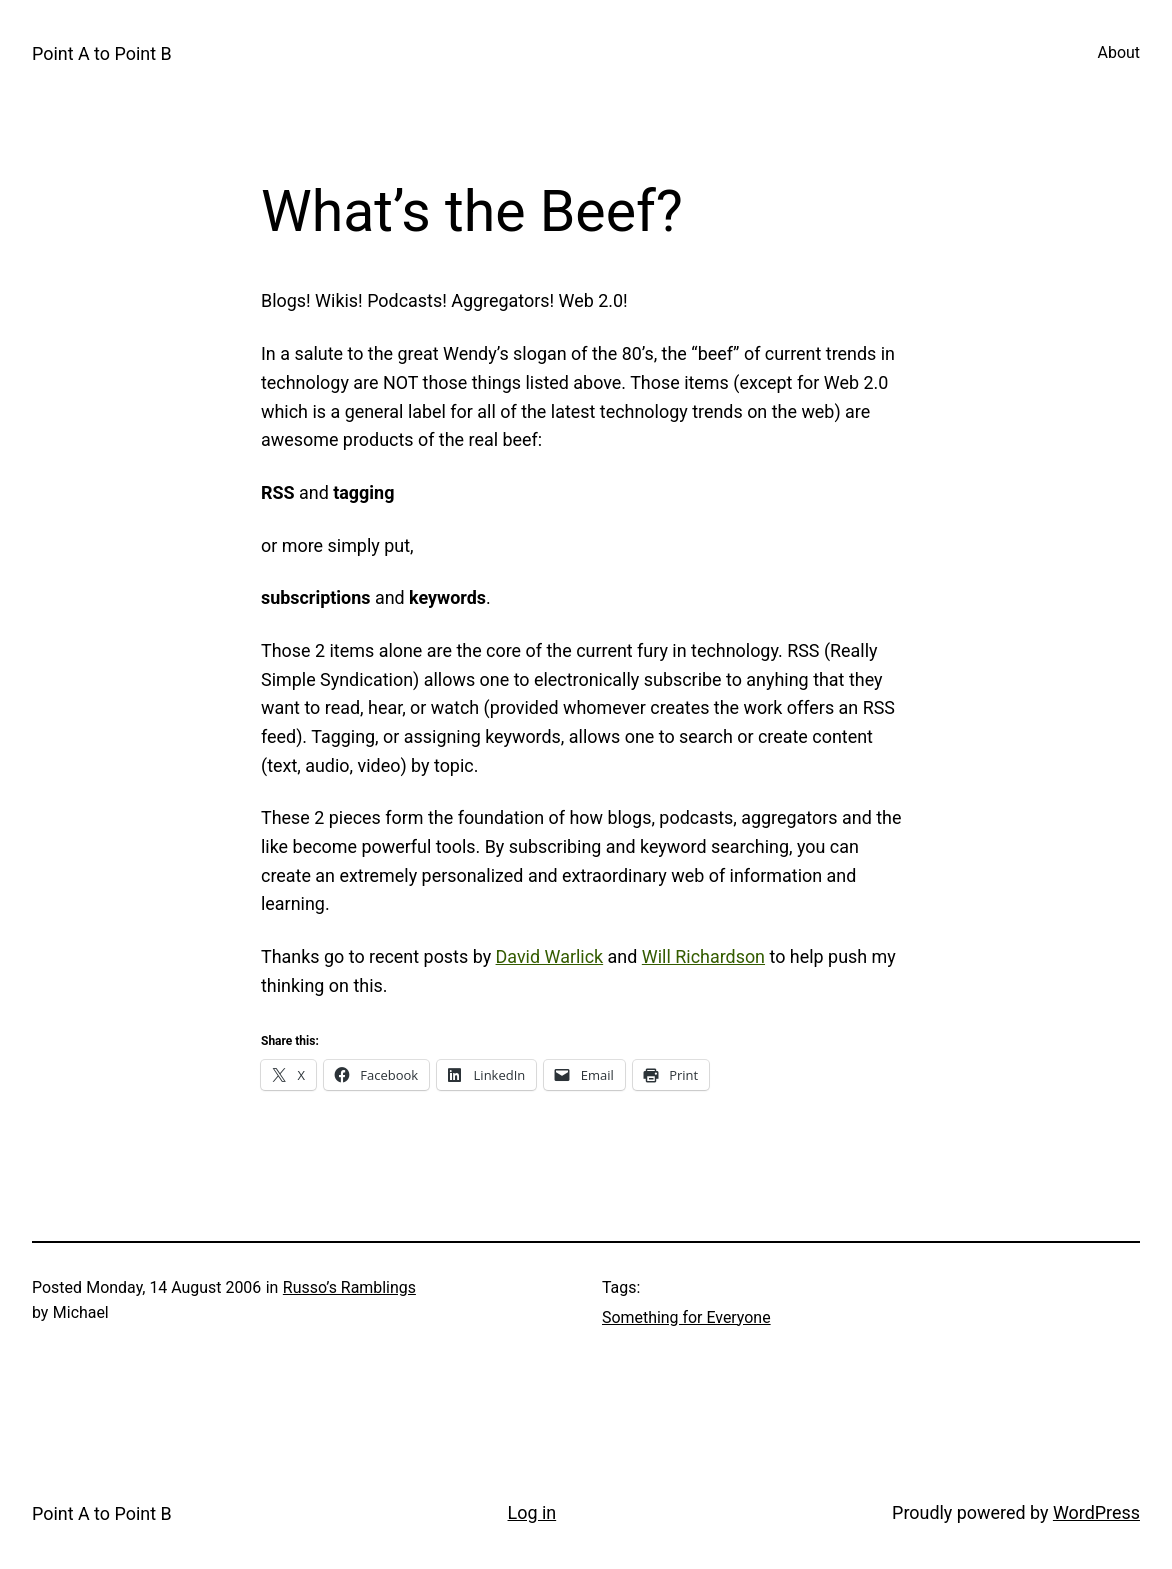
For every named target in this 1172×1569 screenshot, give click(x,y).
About (1119, 52)
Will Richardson (703, 956)
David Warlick (550, 956)
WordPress (1096, 1512)
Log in (532, 1512)
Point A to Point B (102, 53)
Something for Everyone (686, 1317)
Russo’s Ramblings (349, 1287)
